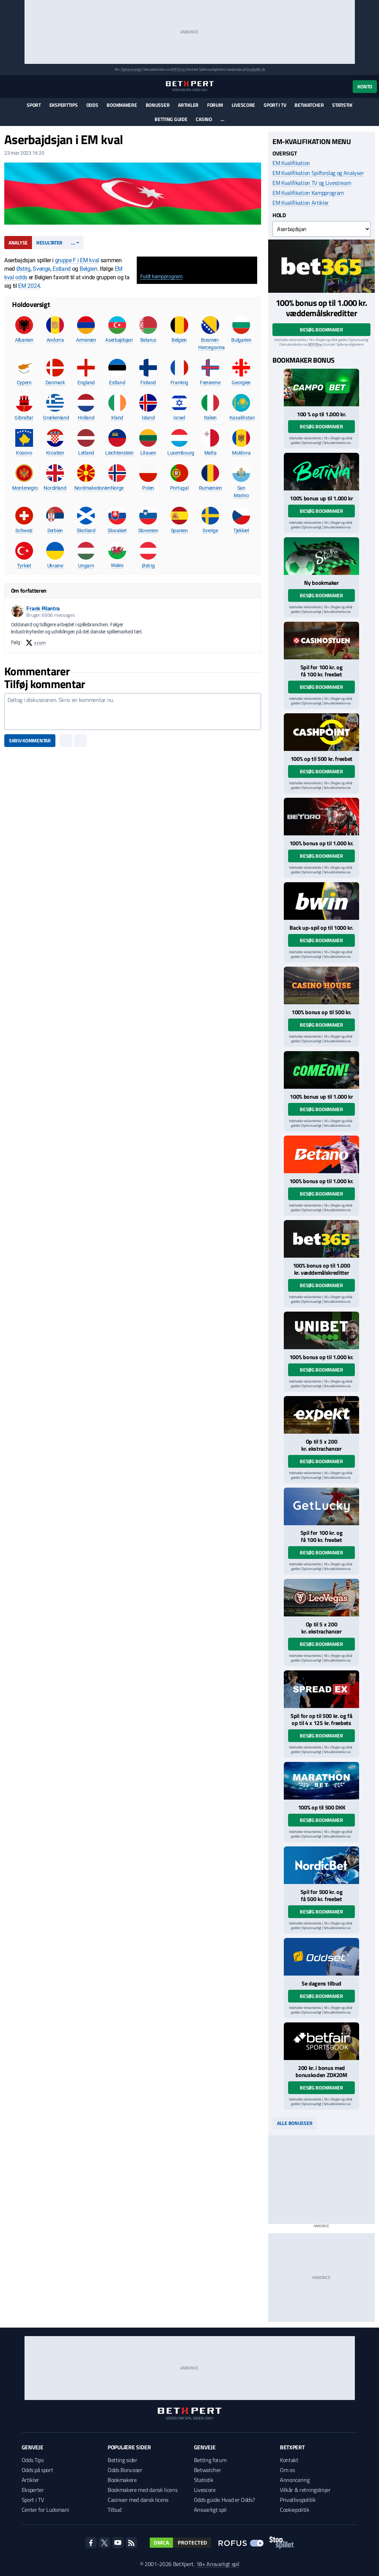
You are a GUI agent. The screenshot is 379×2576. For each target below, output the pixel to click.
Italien (210, 418)
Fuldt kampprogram (161, 276)
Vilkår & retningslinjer (305, 2490)
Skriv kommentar (30, 740)
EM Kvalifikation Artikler (300, 202)
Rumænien (210, 488)
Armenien (86, 340)
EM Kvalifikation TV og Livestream (311, 182)
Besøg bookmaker (321, 329)
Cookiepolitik (294, 2509)
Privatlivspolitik (298, 2499)
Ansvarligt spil (210, 2509)
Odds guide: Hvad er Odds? (224, 2499)
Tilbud (114, 2509)
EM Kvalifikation (291, 163)
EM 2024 (29, 285)
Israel (179, 418)
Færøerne (210, 382)
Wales (117, 565)
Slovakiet (117, 530)
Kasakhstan (242, 418)
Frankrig (179, 382)
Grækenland (56, 418)
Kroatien (55, 453)
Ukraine (55, 566)
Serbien (55, 530)
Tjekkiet (241, 530)
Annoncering (294, 2480)
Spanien (179, 530)
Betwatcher (309, 105)
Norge (117, 488)
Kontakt (289, 2460)
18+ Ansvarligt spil (217, 2564)
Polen (148, 488)
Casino (204, 119)
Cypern (24, 382)
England (86, 382)
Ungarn (86, 566)
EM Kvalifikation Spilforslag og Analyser (318, 173)
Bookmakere (122, 105)
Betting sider (122, 2460)
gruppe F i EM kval (77, 260)
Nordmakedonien (92, 488)
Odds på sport (37, 2470)
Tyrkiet (24, 566)
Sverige (41, 268)
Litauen (148, 453)
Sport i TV (275, 105)
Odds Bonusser (125, 2470)
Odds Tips (33, 2460)
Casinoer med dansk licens (138, 2499)
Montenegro (25, 488)
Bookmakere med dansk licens (142, 2490)
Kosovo (24, 453)
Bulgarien (241, 340)
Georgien (241, 382)
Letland (86, 453)
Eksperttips (63, 105)
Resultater (49, 242)
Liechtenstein (119, 453)
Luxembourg (180, 453)
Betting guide (171, 119)
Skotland (86, 530)
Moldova (241, 453)
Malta (210, 453)
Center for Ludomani (45, 2509)
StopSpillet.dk (255, 69)
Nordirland (55, 488)
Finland (148, 382)
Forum (215, 105)
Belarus (148, 340)
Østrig (23, 268)
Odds (92, 105)
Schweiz (24, 530)
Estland (62, 268)
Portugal (179, 488)
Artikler (188, 105)
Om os (287, 2470)
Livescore (243, 105)
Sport (34, 105)
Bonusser (158, 105)
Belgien (88, 268)
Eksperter (33, 2490)
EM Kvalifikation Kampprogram (308, 192)
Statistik (342, 105)
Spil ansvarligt (131, 69)
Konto (364, 86)
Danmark (55, 382)
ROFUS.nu (178, 69)
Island (148, 418)
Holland (86, 418)
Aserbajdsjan (119, 340)
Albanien (24, 340)
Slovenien (148, 530)
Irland (117, 418)
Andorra (55, 340)
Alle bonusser (294, 2123)
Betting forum (210, 2460)
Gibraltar (24, 418)
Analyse (18, 242)
